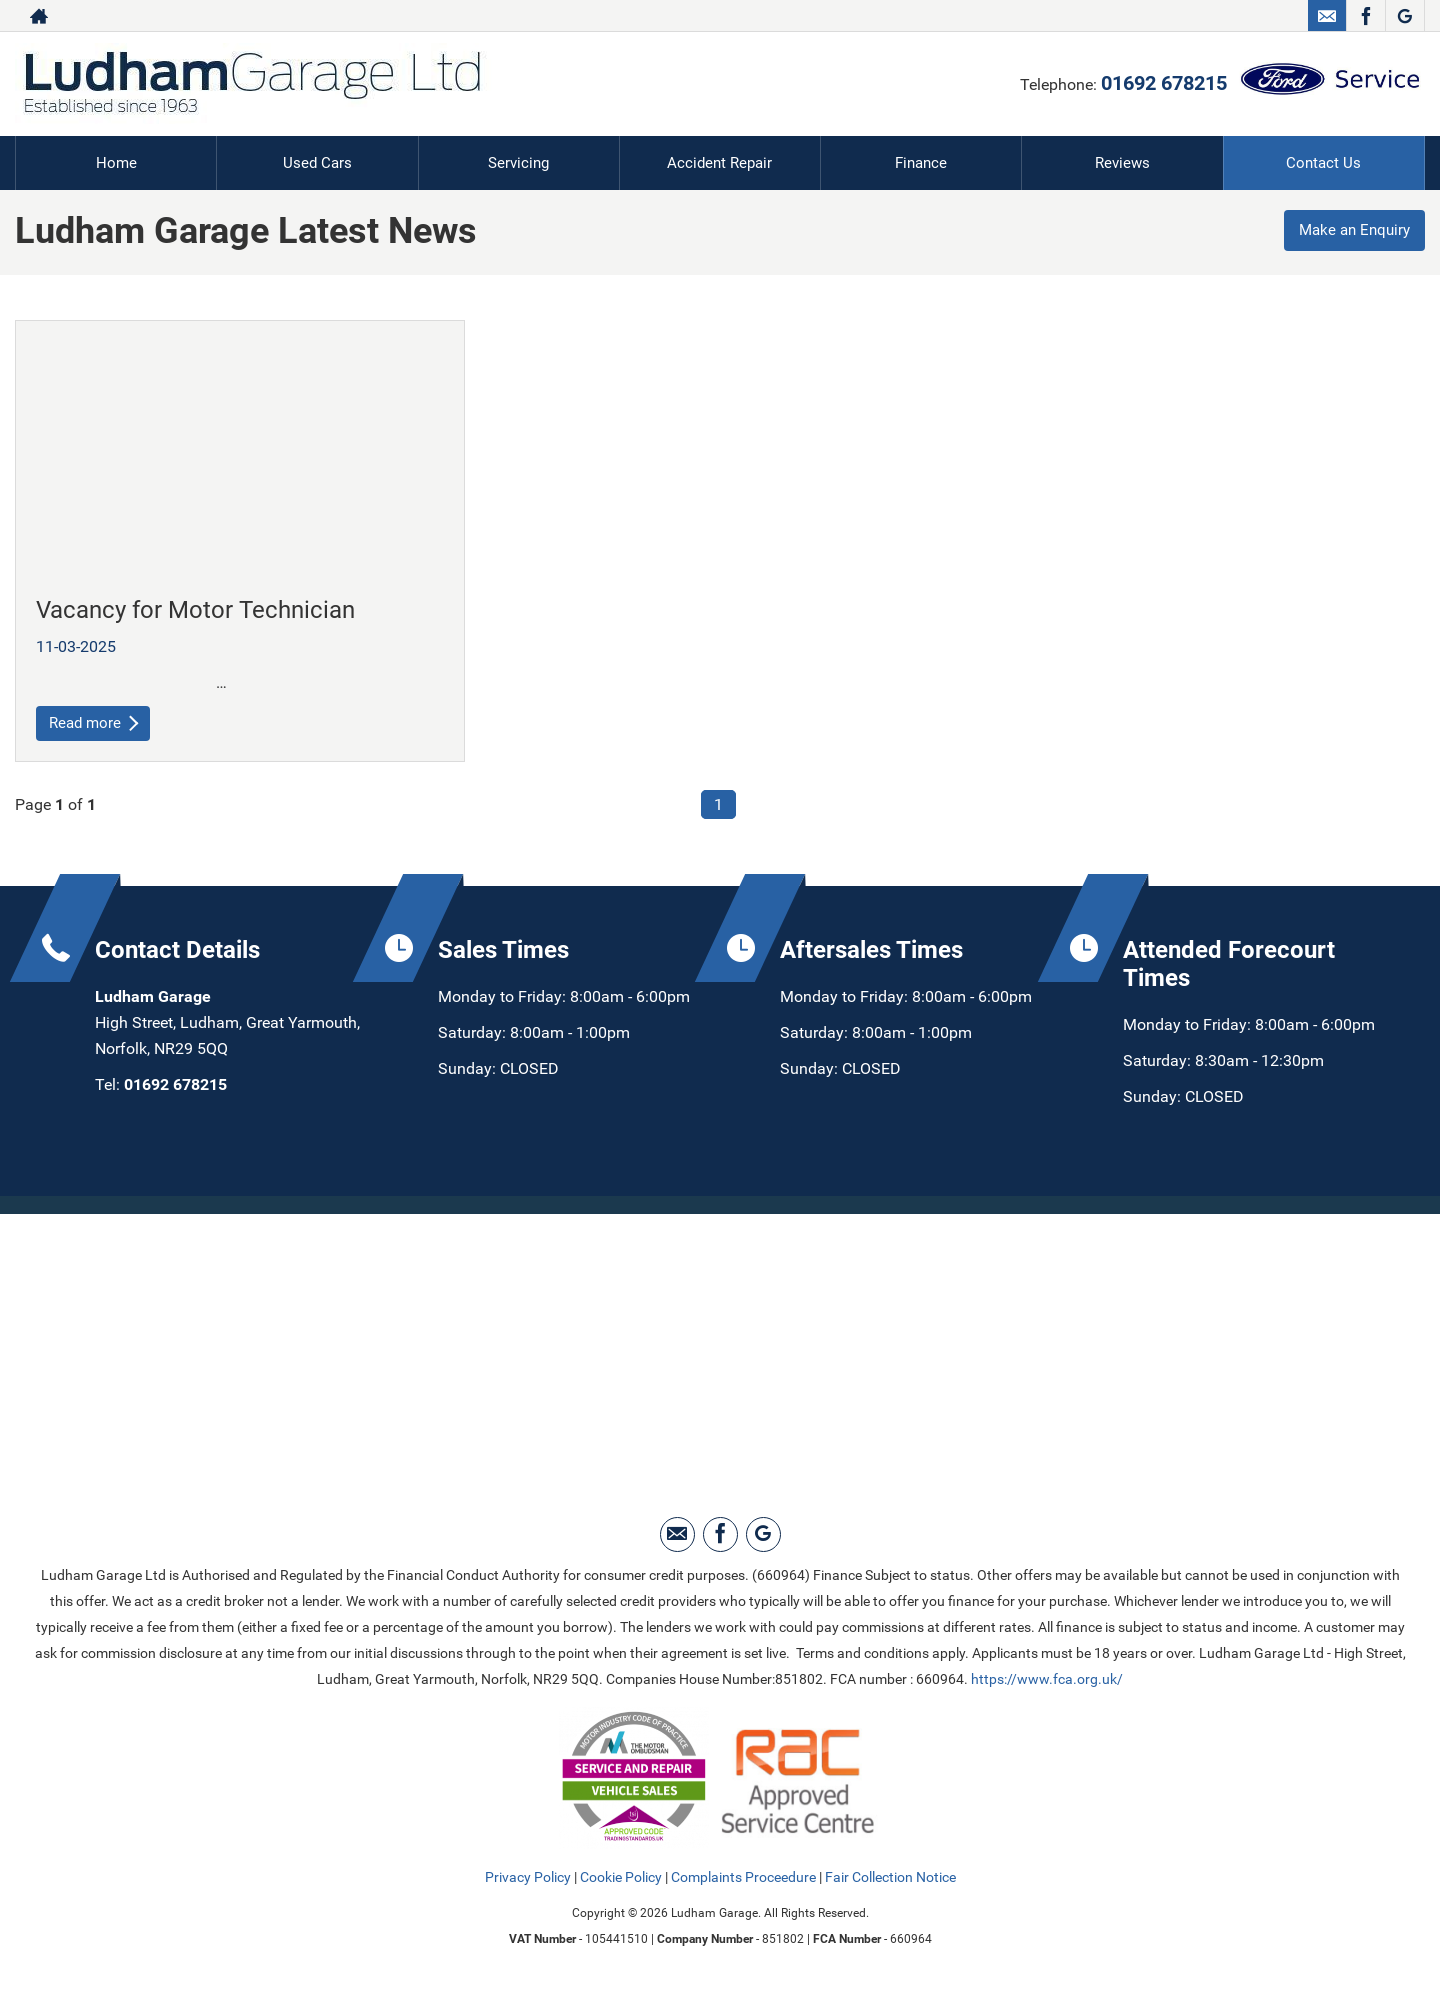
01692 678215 (1164, 83)
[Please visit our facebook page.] (1365, 16)
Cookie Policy (621, 1878)
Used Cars (317, 162)
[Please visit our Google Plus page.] (1404, 16)
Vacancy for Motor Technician (195, 609)
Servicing (518, 162)
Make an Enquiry (1350, 231)
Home (116, 162)
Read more (95, 722)
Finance (921, 162)
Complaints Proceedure (743, 1878)
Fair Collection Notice (890, 1878)
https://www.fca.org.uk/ (1047, 1680)
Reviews (1123, 162)
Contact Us (1323, 162)
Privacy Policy (528, 1878)
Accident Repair (720, 162)
